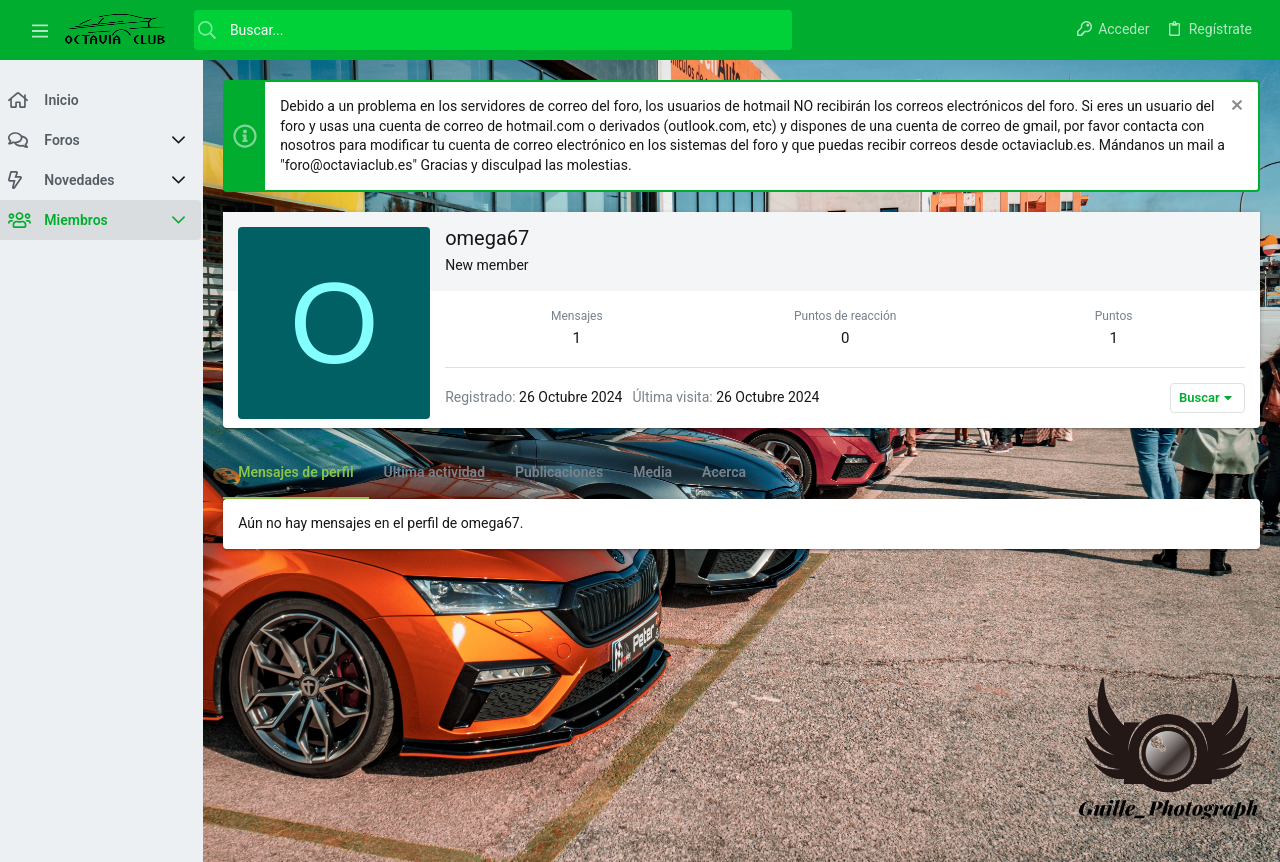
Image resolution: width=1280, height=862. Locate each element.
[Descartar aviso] (1234, 107)
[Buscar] (492, 30)
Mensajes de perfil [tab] (302, 472)
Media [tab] (659, 472)
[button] (40, 30)
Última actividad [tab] (440, 472)
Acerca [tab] (731, 472)
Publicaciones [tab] (566, 472)
